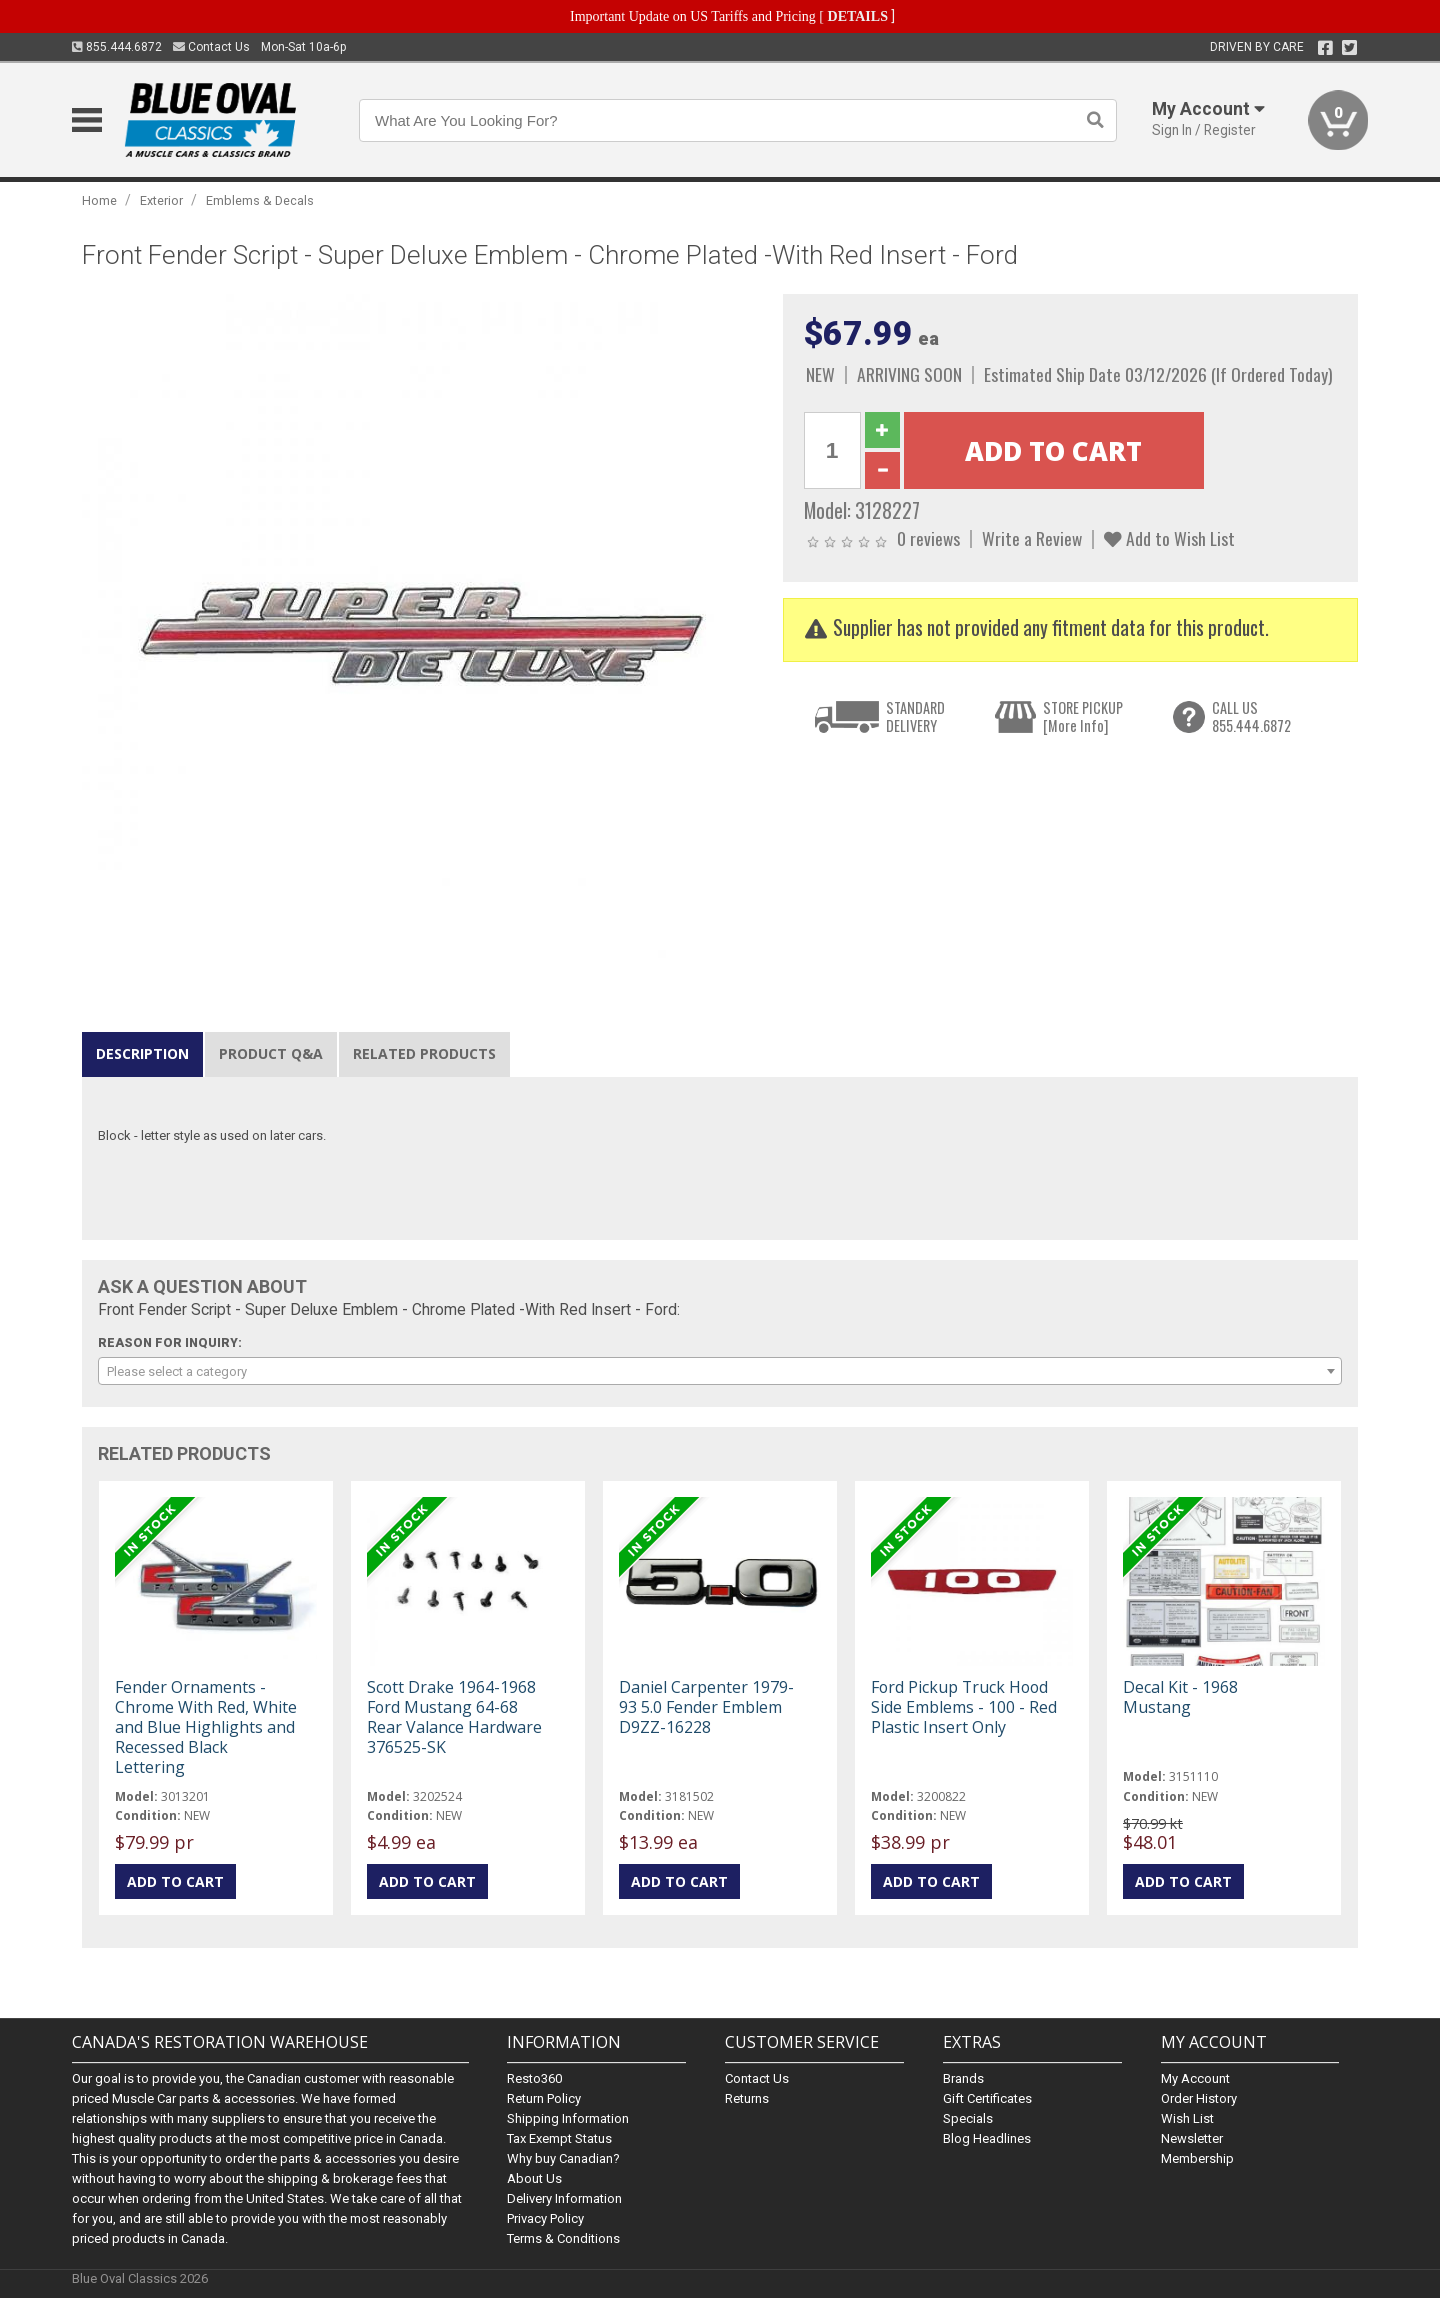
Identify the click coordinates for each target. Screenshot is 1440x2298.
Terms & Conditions (563, 2238)
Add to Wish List (1169, 538)
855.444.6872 (117, 47)
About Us (534, 2178)
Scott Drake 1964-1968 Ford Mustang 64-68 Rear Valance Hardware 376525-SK (454, 1717)
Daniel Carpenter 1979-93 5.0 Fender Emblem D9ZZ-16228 (706, 1707)
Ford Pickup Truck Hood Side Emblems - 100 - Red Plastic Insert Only (964, 1707)
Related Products (424, 1053)
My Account (1195, 2078)
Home (99, 200)
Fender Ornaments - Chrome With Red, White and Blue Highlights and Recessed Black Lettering (206, 1727)
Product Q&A (271, 1053)
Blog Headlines (987, 2138)
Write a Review (1032, 538)
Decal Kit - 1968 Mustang (1180, 1697)
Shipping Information (568, 2118)
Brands (963, 2078)
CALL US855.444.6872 (1251, 716)
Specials (968, 2118)
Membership (1197, 2158)
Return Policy (544, 2098)
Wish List (1187, 2118)
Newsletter (1192, 2138)
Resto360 (534, 2078)
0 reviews (928, 538)
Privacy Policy (545, 2218)
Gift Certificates (987, 2098)
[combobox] (720, 1371)
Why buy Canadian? (563, 2158)
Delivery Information (564, 2198)
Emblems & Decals (260, 200)
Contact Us (211, 47)
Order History (1199, 2098)
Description (142, 1053)
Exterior (161, 200)
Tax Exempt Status (559, 2138)
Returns (747, 2098)
